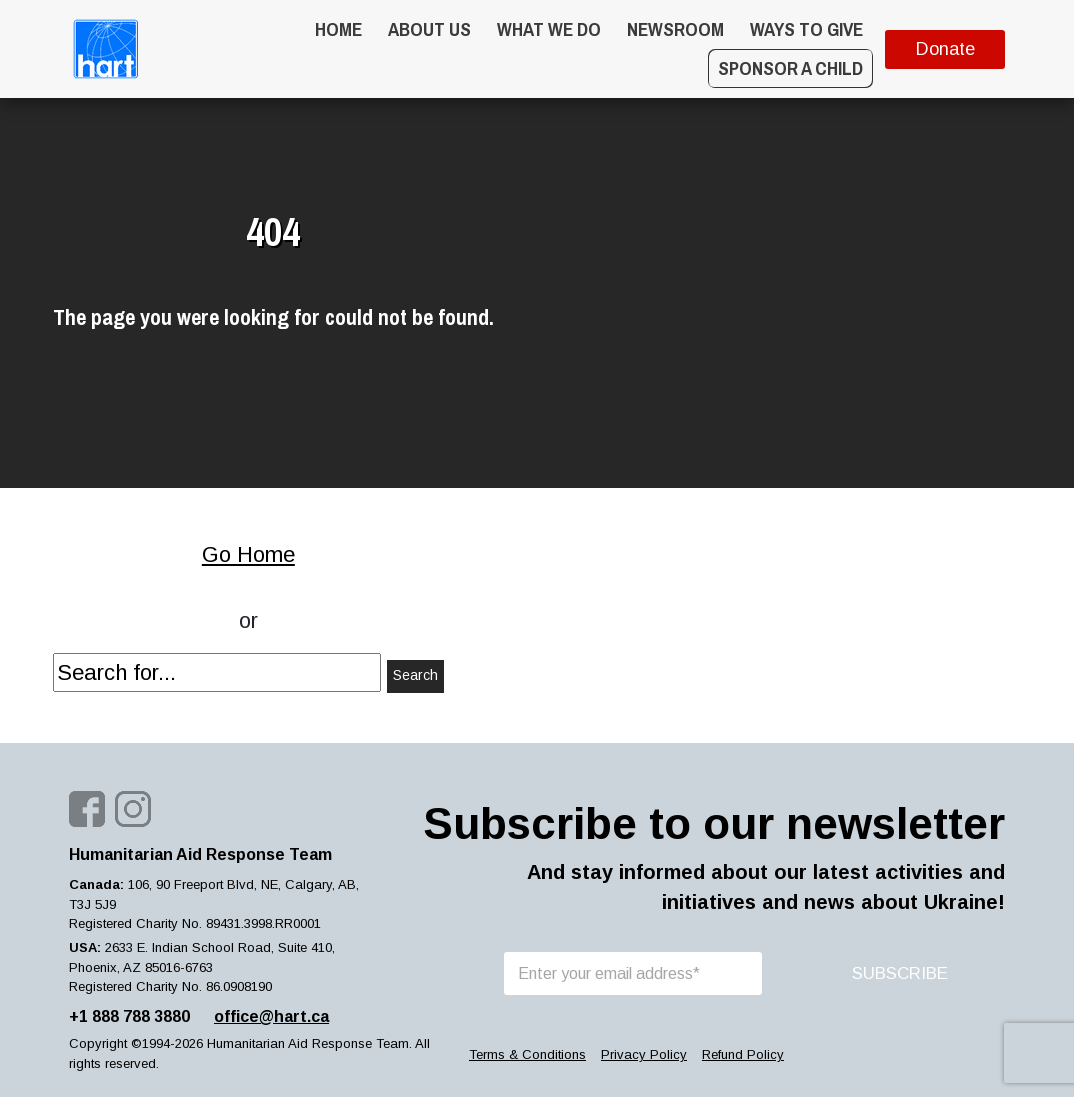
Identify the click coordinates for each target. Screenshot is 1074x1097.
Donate (945, 49)
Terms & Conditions (527, 1054)
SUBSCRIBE (900, 973)
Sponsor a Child (790, 68)
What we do (549, 29)
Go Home (248, 554)
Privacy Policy (644, 1054)
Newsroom (675, 29)
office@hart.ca (271, 1016)
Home (338, 29)
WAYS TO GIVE (806, 29)
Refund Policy (743, 1054)
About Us (429, 29)
